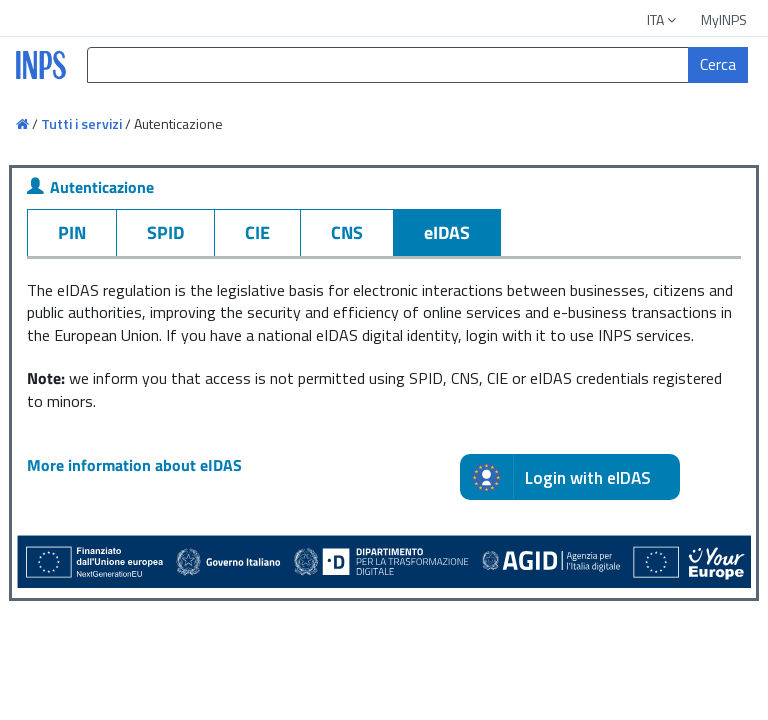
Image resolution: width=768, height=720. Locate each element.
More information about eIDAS (134, 465)
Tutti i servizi (81, 123)
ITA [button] (663, 19)
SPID (165, 232)
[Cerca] (718, 65)
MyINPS (724, 19)
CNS (347, 232)
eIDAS (447, 232)
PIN (72, 232)
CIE (257, 232)
